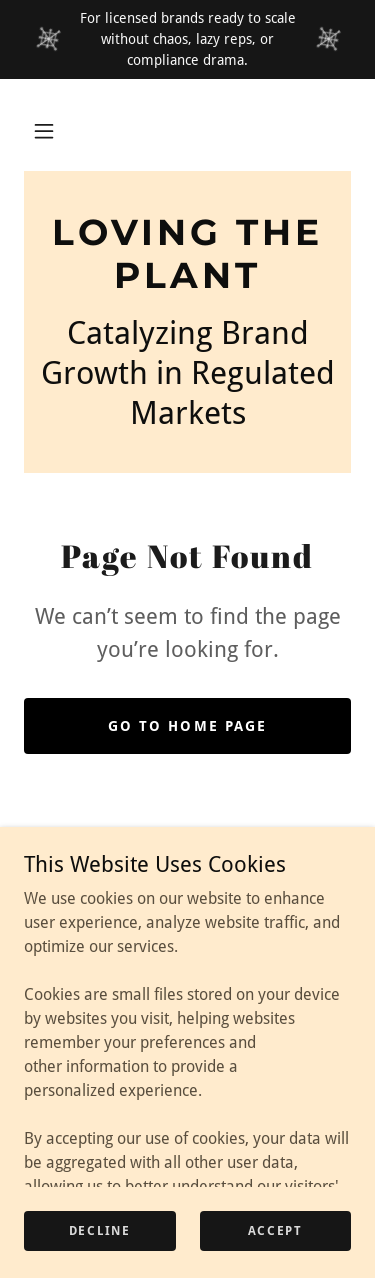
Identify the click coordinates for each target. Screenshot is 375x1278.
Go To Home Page (187, 726)
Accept (275, 1230)
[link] (187, 254)
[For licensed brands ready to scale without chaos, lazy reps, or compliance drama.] (187, 39)
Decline (100, 1230)
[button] (44, 131)
